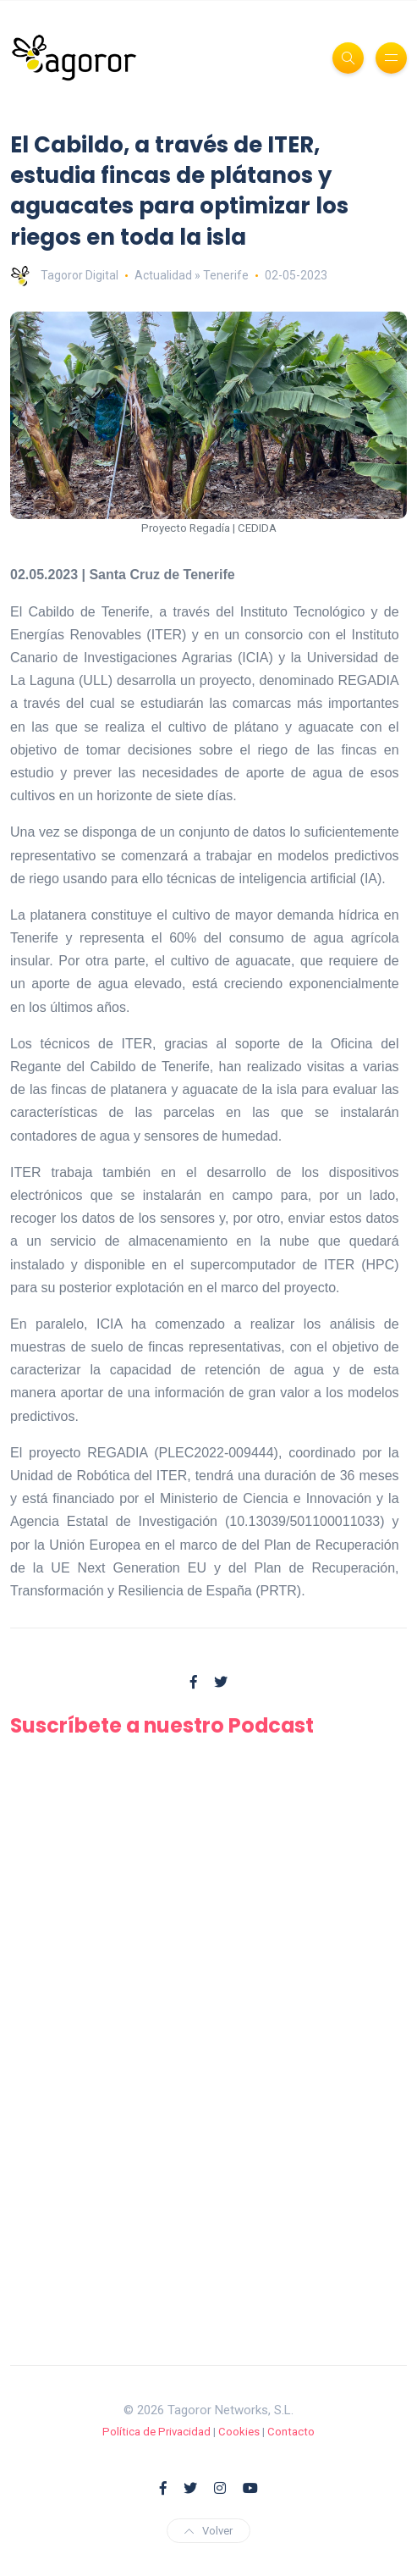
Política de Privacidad (156, 2431)
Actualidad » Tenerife (191, 275)
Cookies (239, 2431)
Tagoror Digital (64, 275)
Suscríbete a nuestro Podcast (162, 1725)
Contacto (291, 2431)
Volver (208, 2530)
